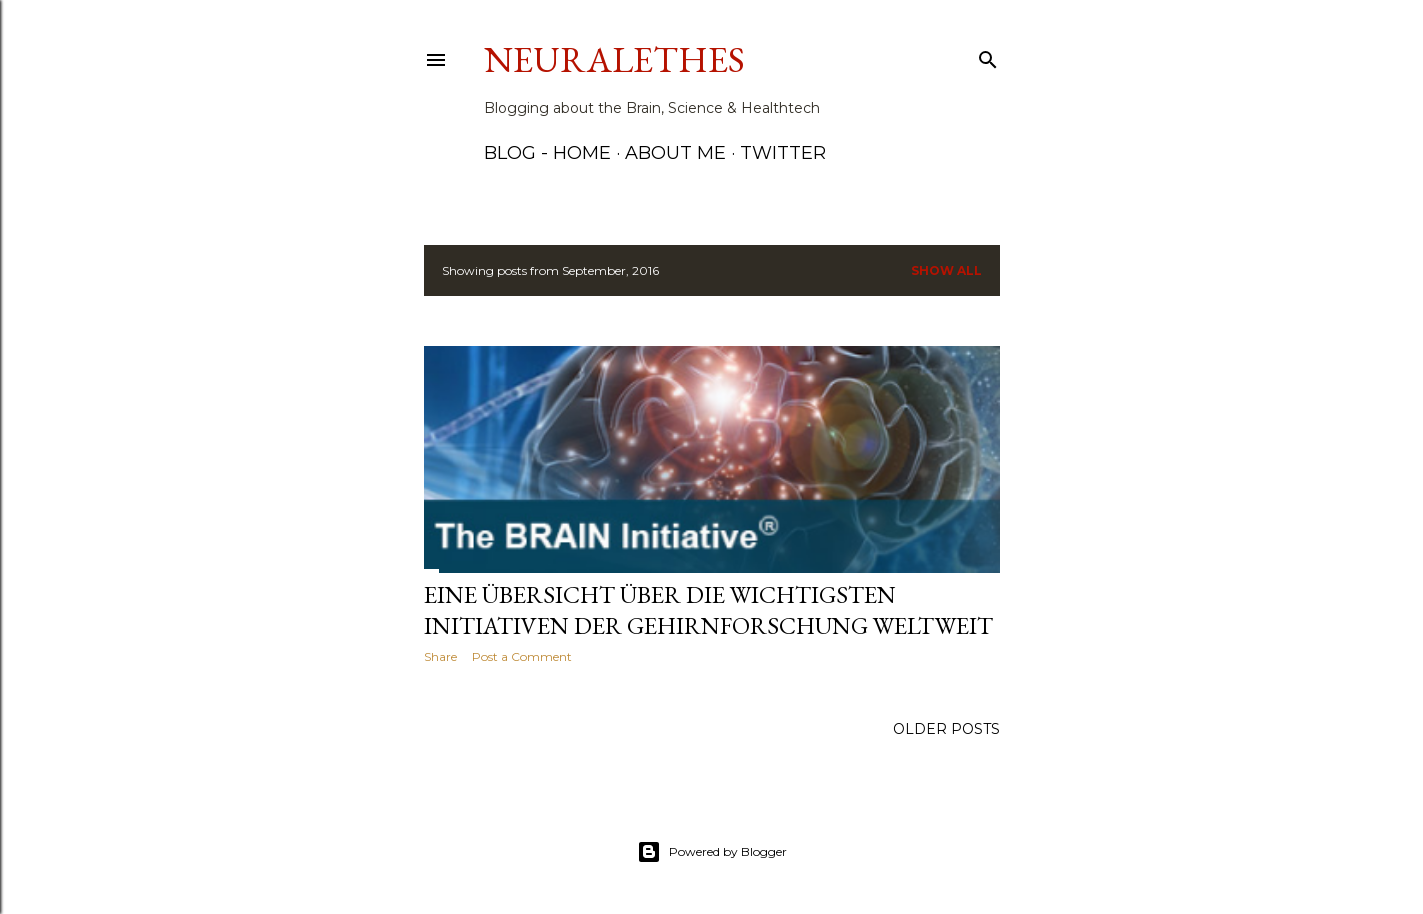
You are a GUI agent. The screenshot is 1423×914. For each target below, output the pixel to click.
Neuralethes (614, 59)
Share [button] (440, 656)
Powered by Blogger (712, 852)
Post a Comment (522, 656)
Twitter (783, 153)
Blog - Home (547, 153)
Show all (946, 270)
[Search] (988, 55)
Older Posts (946, 729)
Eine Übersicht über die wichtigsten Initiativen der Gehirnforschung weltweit (708, 610)
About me (675, 153)
